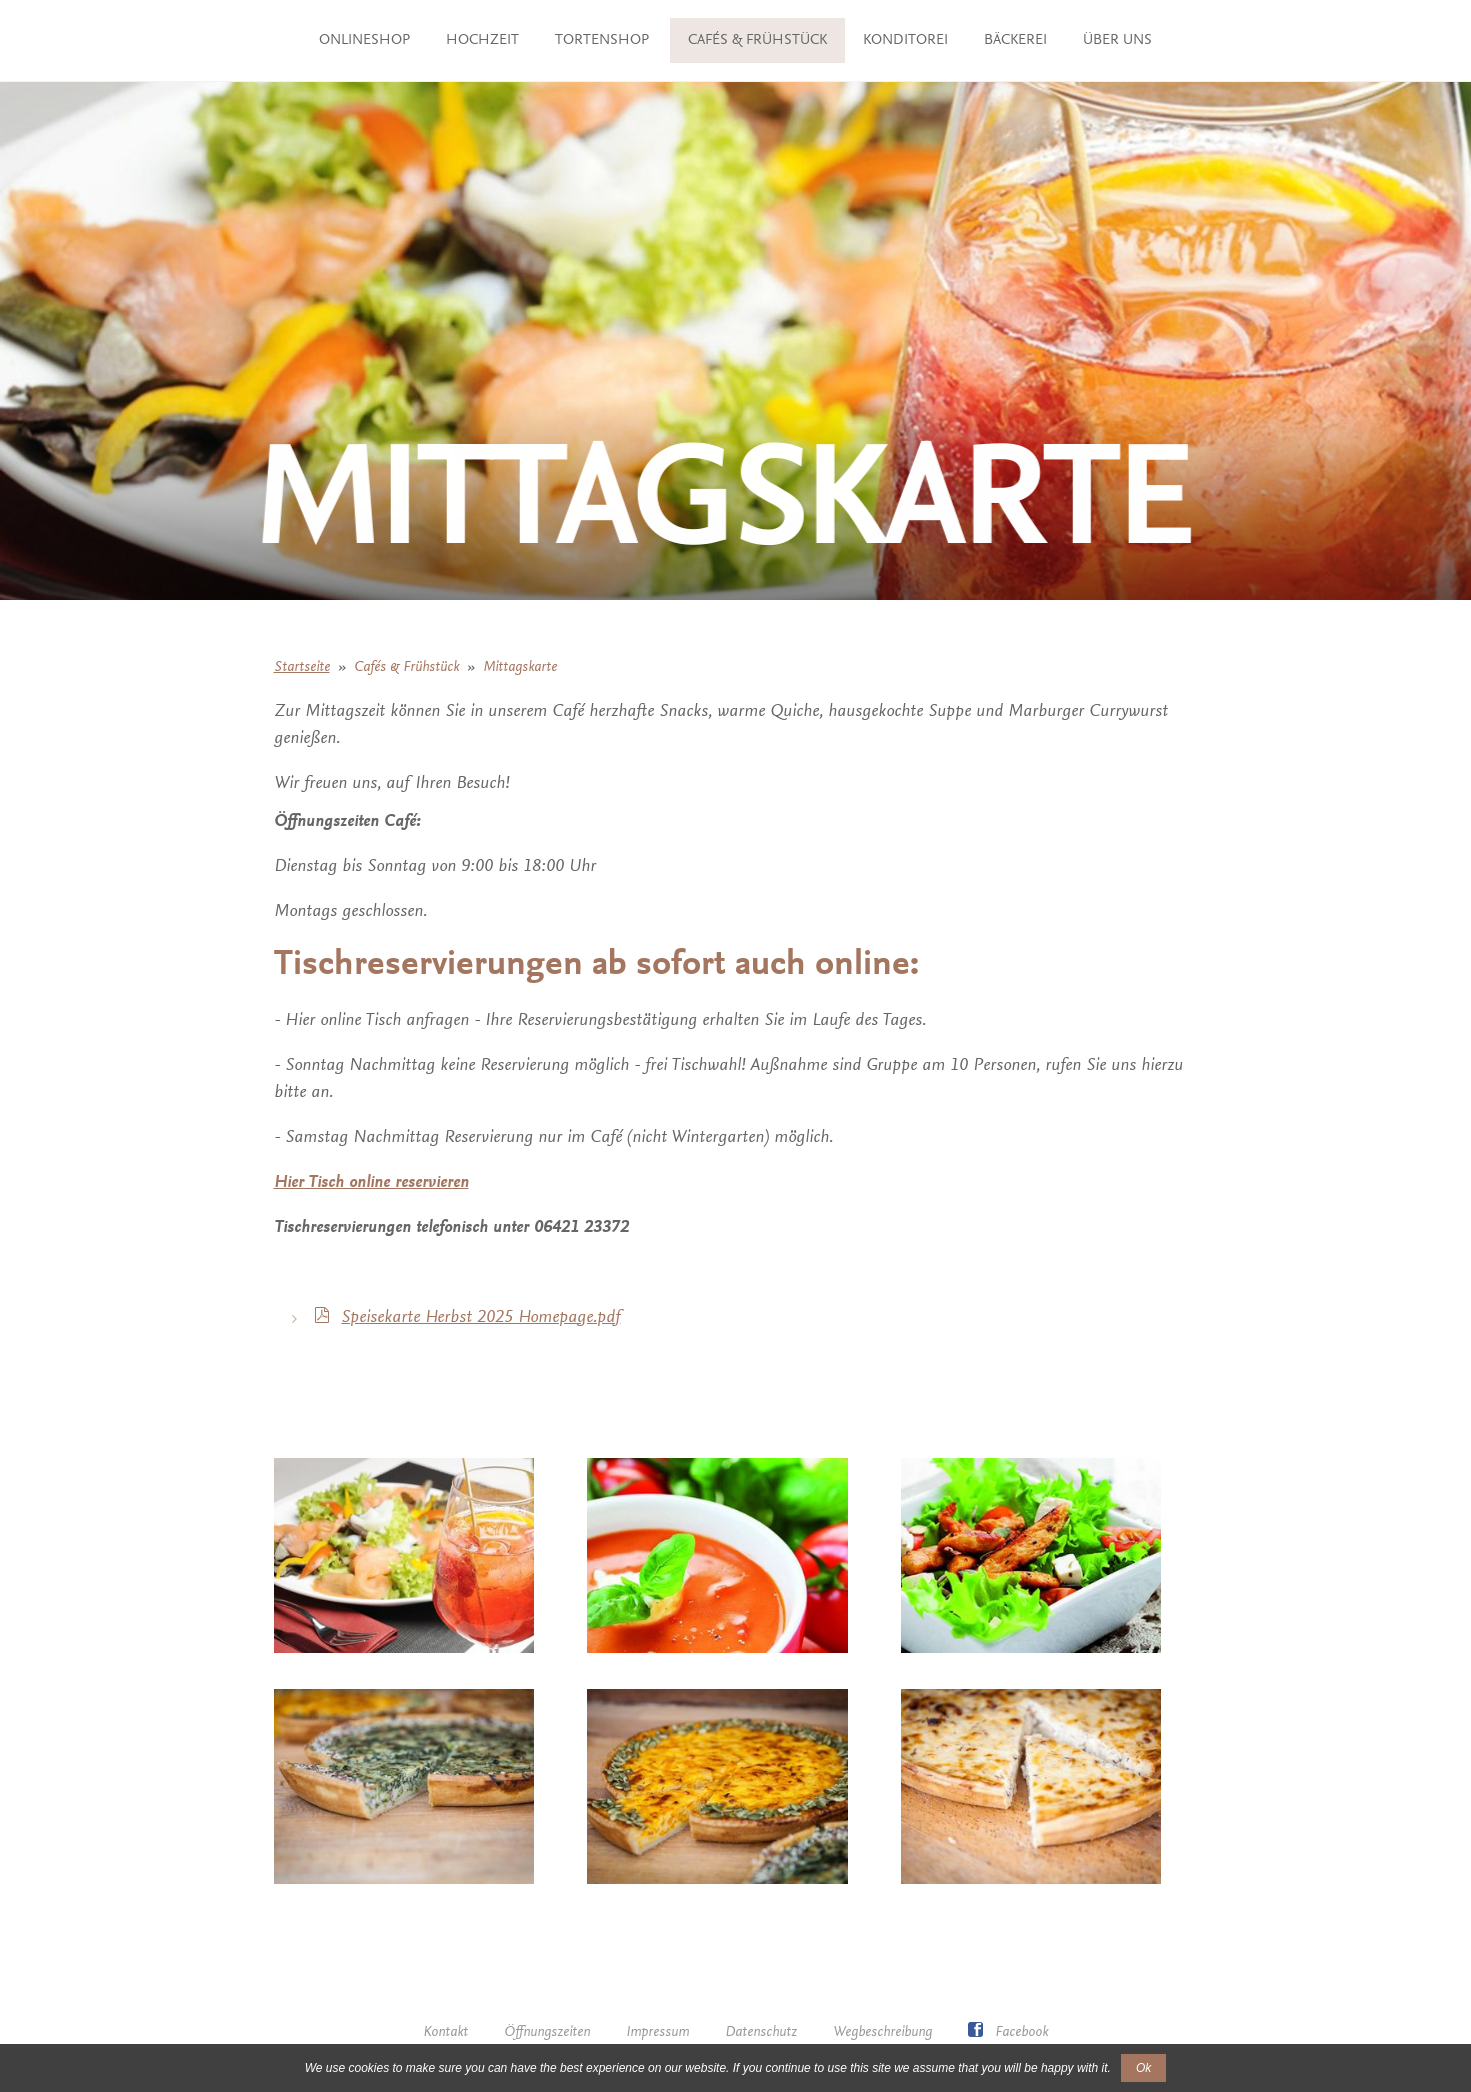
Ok (1143, 2068)
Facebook (1008, 2032)
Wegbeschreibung (882, 2032)
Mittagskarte (520, 667)
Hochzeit (466, 40)
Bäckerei (1136, 40)
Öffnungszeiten (547, 2032)
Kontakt (445, 2032)
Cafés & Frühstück (878, 40)
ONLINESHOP (348, 40)
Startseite (302, 667)
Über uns (735, 85)
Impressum (657, 2032)
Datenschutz (761, 2032)
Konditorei (1026, 40)
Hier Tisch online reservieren (371, 1183)
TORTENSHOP (586, 40)
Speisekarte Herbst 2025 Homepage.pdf (480, 1318)
